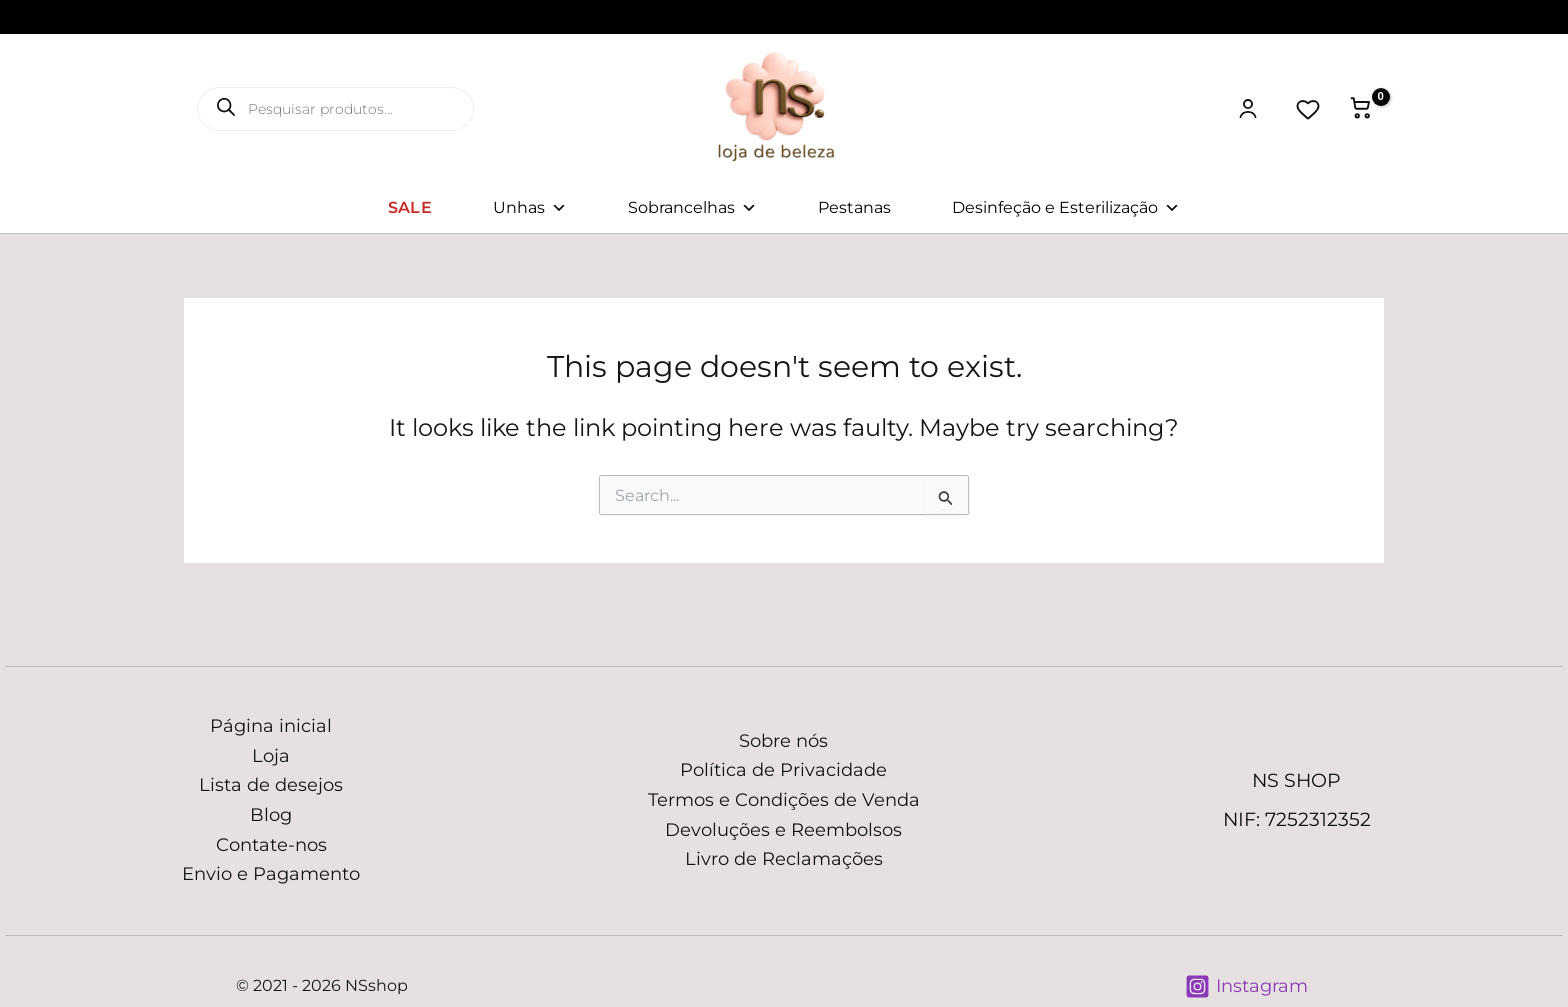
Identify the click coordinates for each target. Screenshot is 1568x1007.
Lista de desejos (271, 785)
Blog (271, 815)
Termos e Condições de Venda (784, 800)
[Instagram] (1246, 986)
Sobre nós (783, 741)
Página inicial (271, 726)
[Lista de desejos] (1308, 109)
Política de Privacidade (783, 770)
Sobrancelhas (692, 208)
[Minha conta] (1248, 109)
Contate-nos (271, 845)
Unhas (530, 208)
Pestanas (854, 207)
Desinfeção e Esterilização (1066, 208)
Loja (271, 756)
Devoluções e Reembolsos (783, 830)
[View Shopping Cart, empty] (1361, 109)
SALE (410, 207)
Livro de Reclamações (784, 859)
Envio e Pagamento (271, 874)
